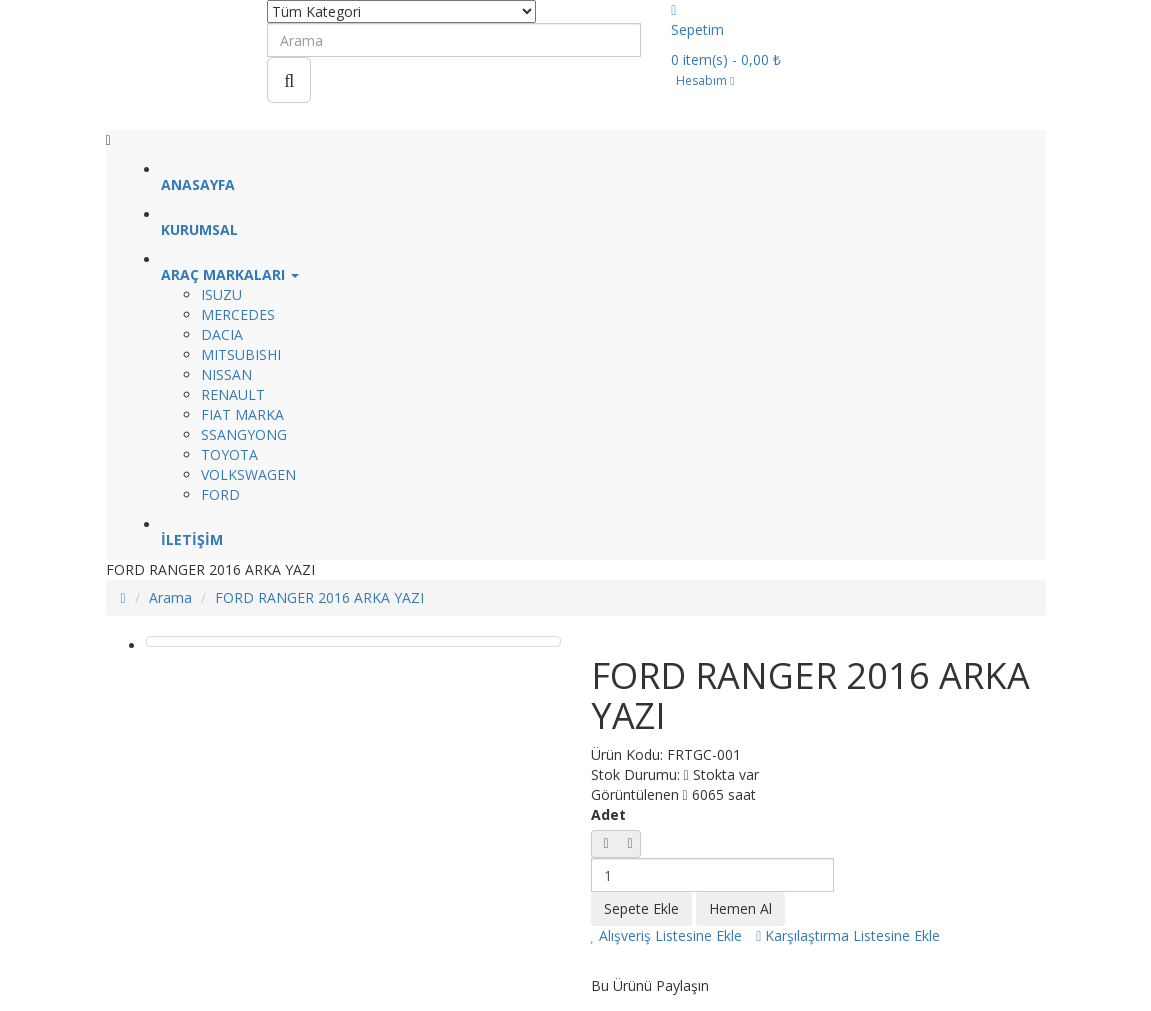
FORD (220, 494)
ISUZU (221, 294)
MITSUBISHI (241, 354)
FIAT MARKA (242, 414)
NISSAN (226, 374)
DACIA (222, 334)
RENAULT (233, 394)
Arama (170, 597)
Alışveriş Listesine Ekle (667, 935)
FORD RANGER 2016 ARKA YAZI (319, 597)
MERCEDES (238, 314)
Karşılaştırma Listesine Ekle (848, 935)
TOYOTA (229, 454)
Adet (608, 814)
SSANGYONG (244, 434)
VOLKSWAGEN (248, 474)
